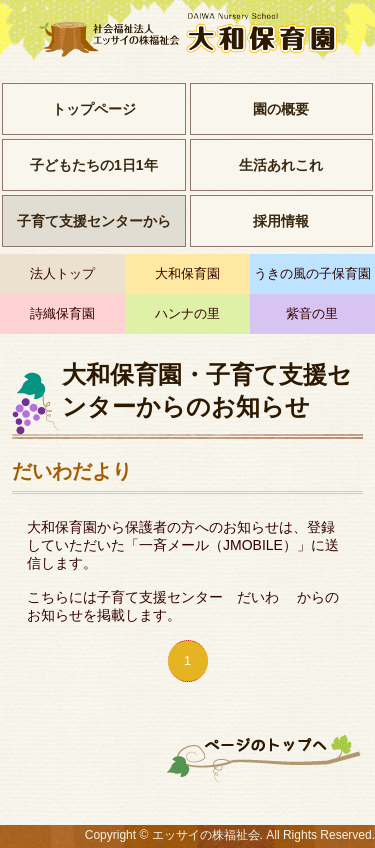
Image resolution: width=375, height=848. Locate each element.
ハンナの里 (187, 314)
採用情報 (281, 221)
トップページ (94, 109)
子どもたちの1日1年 (94, 165)
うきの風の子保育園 (312, 274)
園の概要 (281, 109)
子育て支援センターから (94, 221)
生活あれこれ (281, 165)
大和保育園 (187, 274)
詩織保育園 (62, 314)
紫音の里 (312, 314)
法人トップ (62, 274)
